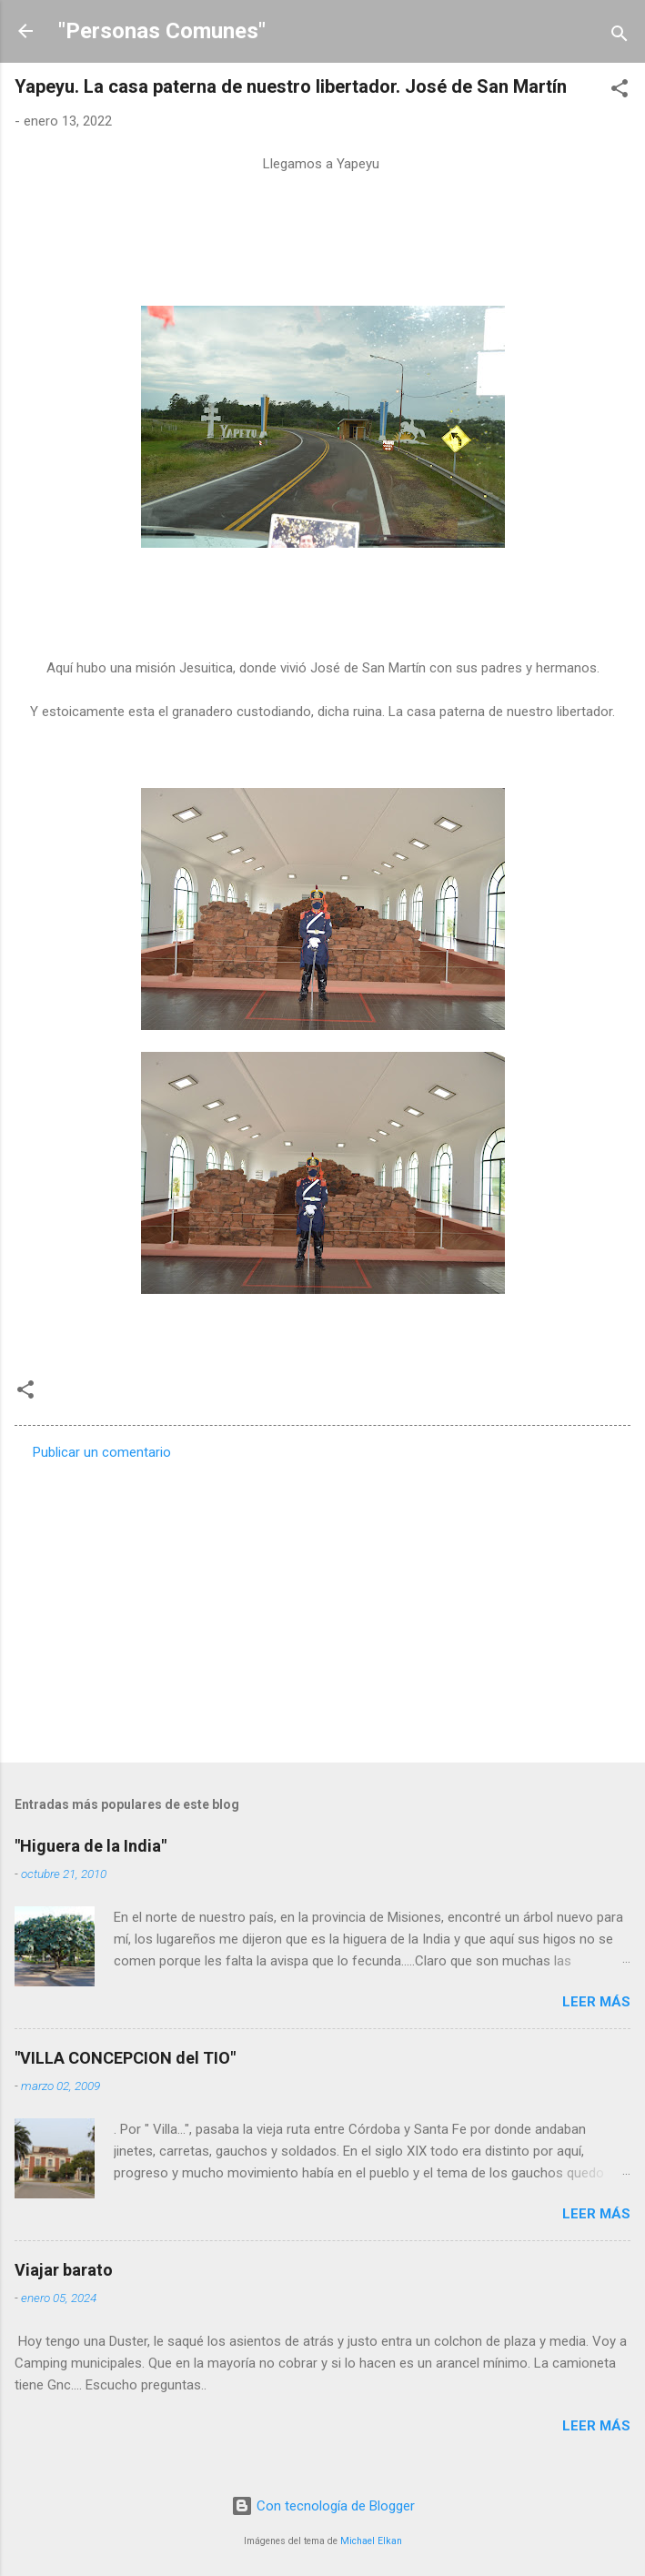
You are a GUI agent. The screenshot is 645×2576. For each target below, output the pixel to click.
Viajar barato (64, 2269)
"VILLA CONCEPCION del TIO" (125, 2057)
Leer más (596, 2002)
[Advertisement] (322, 1606)
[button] (619, 91)
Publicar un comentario (102, 1452)
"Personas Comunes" (162, 31)
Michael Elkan (371, 2541)
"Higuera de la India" (90, 1845)
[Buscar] (619, 37)
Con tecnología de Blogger (323, 2506)
